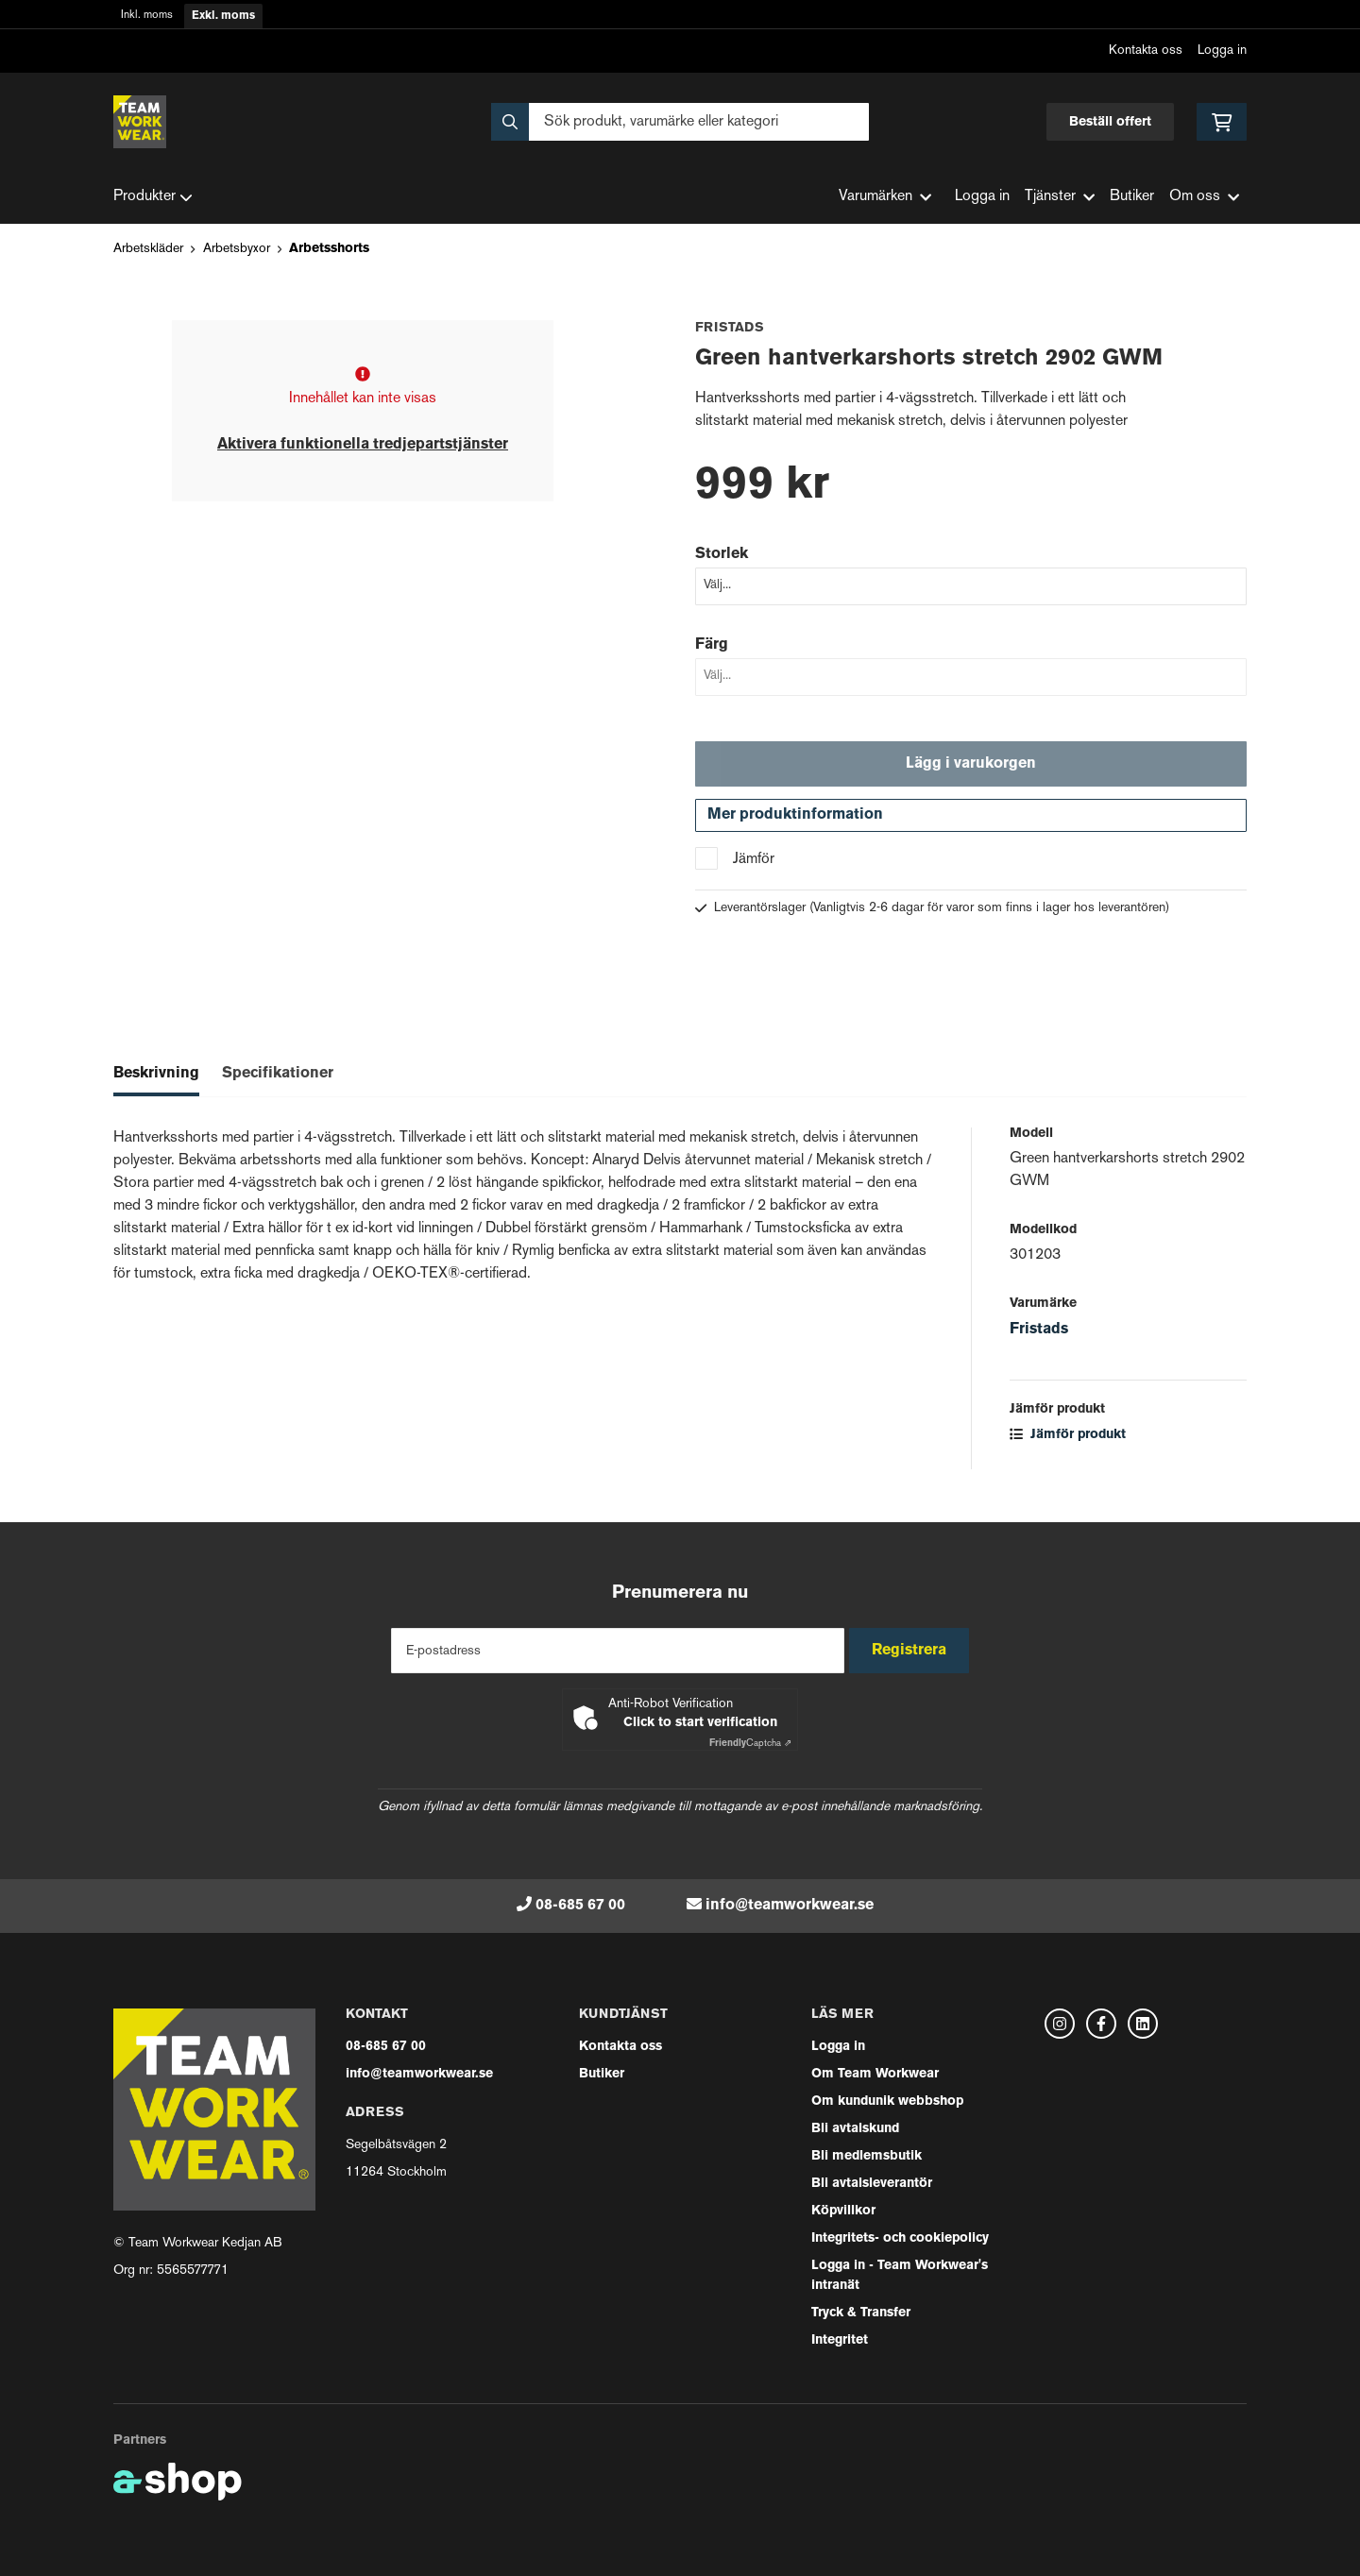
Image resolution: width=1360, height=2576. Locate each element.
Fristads (1039, 1338)
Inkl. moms (147, 15)
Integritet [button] (839, 2340)
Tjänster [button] (1060, 197)
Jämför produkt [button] (1068, 1443)
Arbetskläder (148, 249)
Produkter (153, 197)
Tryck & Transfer (860, 2313)
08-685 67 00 (580, 1905)
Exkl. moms (223, 16)
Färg (711, 645)
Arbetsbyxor (236, 249)
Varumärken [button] (885, 197)
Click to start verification (700, 1723)
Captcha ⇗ (750, 1743)
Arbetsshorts (329, 249)
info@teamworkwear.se (790, 1905)
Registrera (914, 1650)
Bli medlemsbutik (866, 2156)
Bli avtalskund (855, 2129)
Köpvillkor (843, 2211)
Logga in (1222, 50)
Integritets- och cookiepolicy (900, 2238)
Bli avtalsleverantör (871, 2184)
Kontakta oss (1145, 50)
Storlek (721, 554)
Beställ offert (1110, 122)
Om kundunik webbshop (887, 2101)
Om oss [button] (1204, 197)
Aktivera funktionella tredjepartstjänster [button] (362, 444)
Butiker (1132, 197)
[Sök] (680, 122)
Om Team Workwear (875, 2074)
